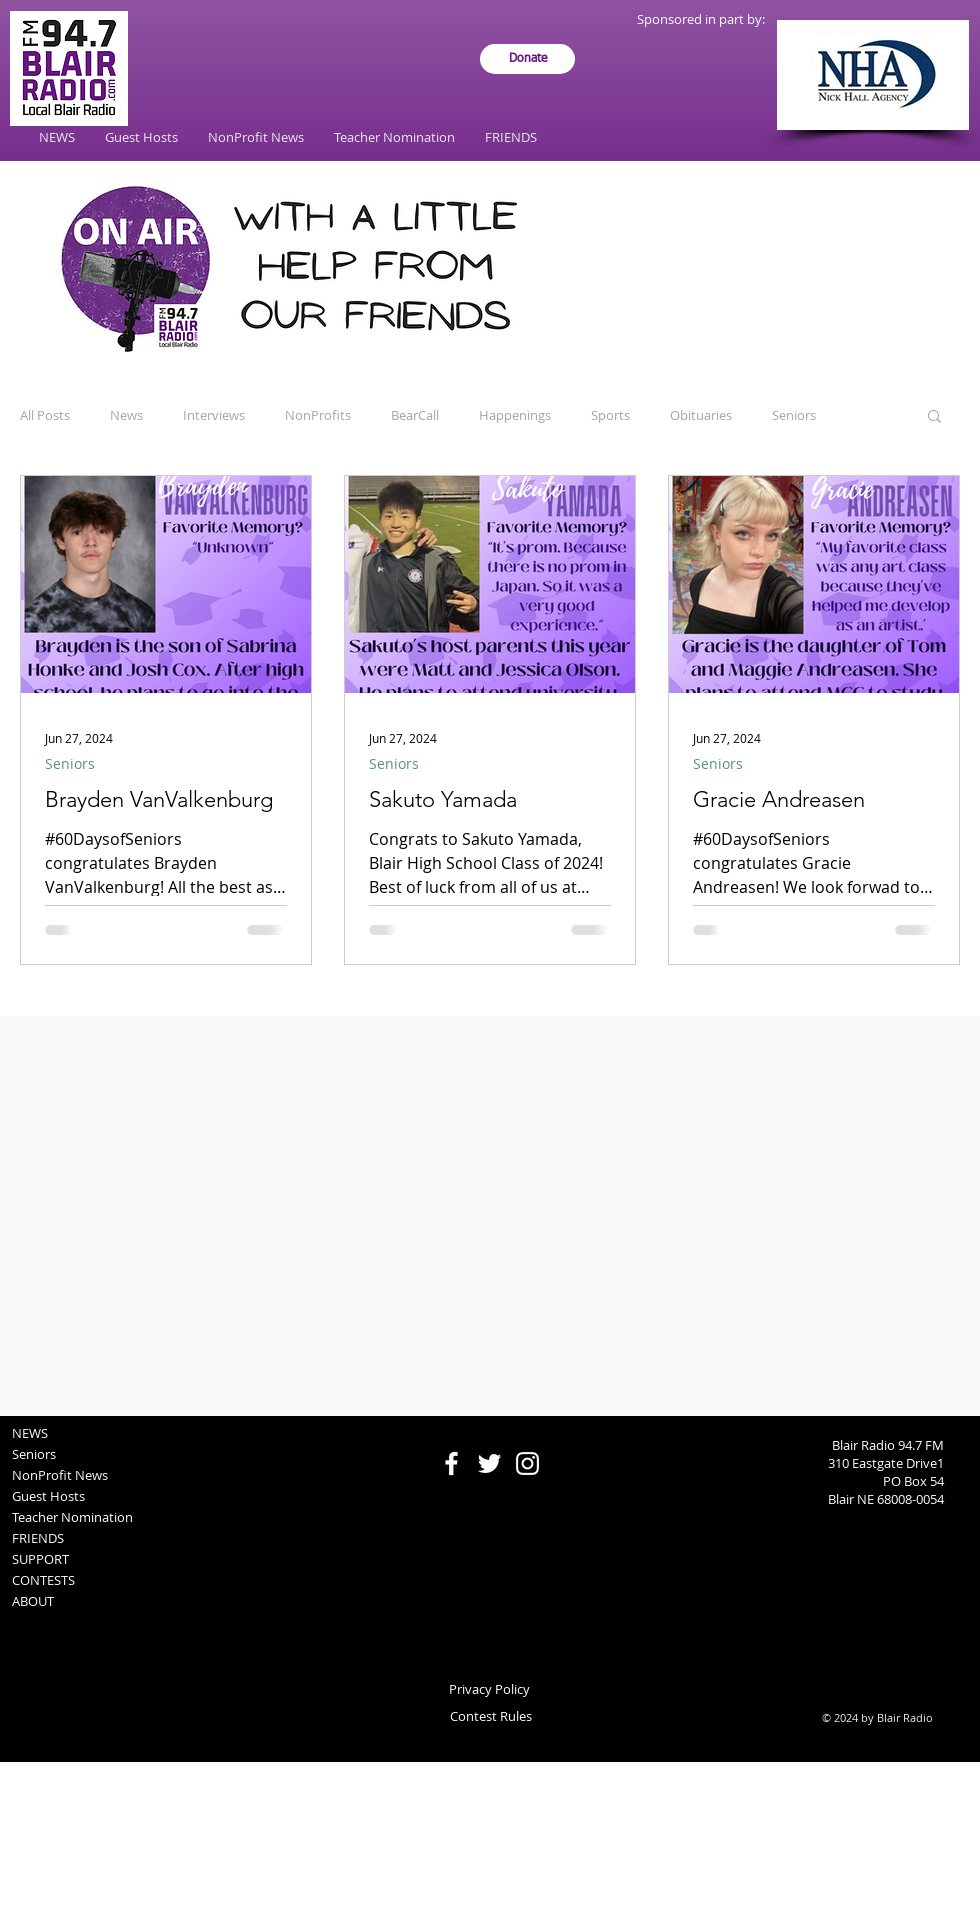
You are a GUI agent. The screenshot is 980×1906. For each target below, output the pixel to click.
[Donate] (527, 59)
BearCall (415, 415)
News (126, 415)
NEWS (30, 1433)
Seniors (794, 415)
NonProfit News (60, 1475)
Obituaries (701, 415)
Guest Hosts (48, 1496)
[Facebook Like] (490, 1426)
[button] (934, 417)
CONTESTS (43, 1580)
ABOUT (33, 1601)
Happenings (515, 415)
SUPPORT (40, 1559)
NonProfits (318, 415)
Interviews (214, 415)
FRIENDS (38, 1538)
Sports (610, 415)
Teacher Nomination (72, 1517)
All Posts (45, 415)
